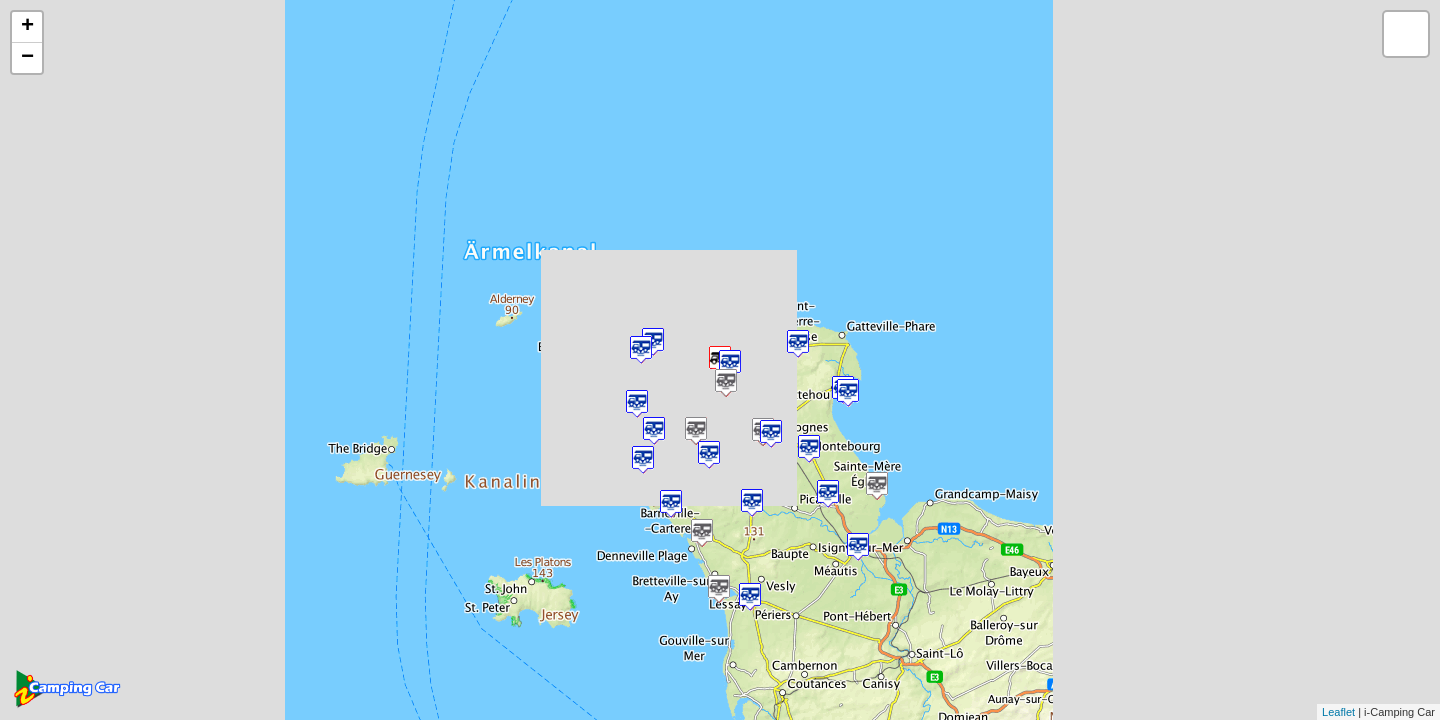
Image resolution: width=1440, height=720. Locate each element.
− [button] (27, 58)
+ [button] (27, 27)
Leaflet (1338, 712)
